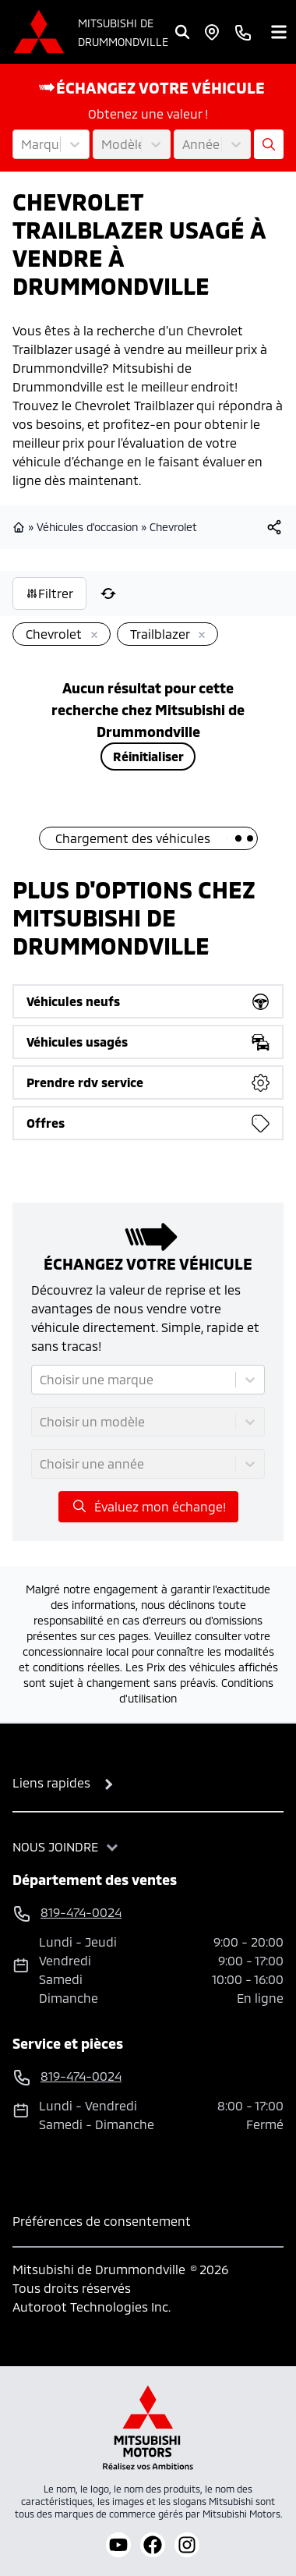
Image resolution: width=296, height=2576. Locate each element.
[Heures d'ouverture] (211, 32)
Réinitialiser (148, 756)
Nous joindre (55, 1846)
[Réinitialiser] (108, 593)
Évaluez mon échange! (148, 1506)
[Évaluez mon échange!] (269, 144)
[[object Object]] (274, 527)
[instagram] (186, 2544)
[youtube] (118, 2544)
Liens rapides (51, 1782)
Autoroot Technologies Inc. (91, 2306)
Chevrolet (173, 526)
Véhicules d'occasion (87, 526)
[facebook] (152, 2544)
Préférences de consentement (101, 2220)
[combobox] (22, 144)
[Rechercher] (182, 32)
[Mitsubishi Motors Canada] (148, 2427)
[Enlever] (91, 635)
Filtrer (49, 593)
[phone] (243, 32)
